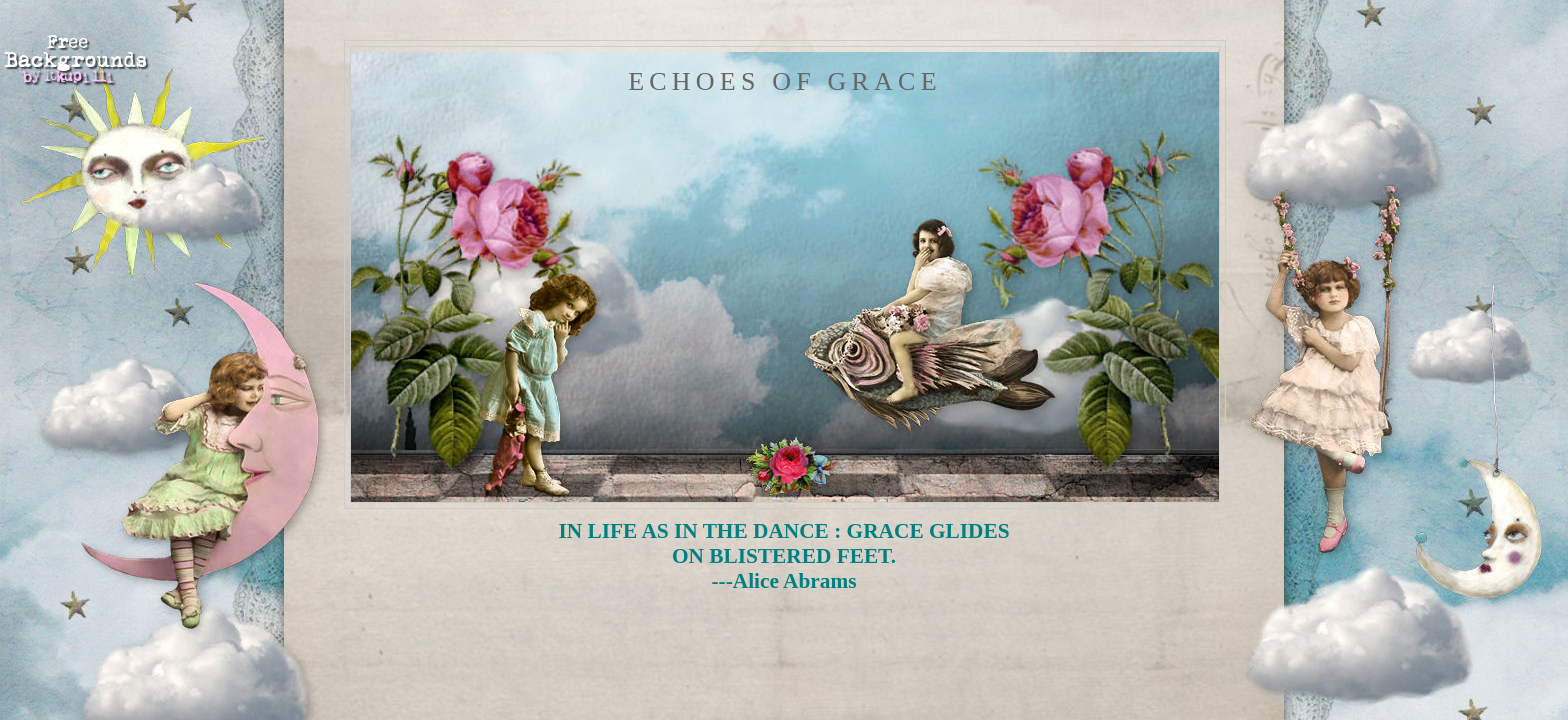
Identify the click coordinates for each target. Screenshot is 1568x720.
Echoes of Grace (784, 81)
